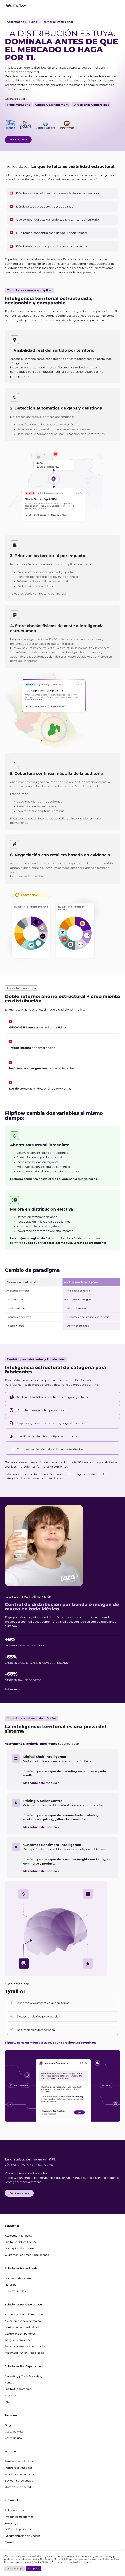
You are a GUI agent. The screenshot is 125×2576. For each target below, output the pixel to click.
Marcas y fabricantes (18, 2278)
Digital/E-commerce (18, 2388)
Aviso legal (12, 2523)
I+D (7, 2401)
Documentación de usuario (23, 2535)
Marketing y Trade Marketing (23, 2376)
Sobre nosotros (15, 2510)
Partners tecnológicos (19, 2461)
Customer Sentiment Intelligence (27, 2254)
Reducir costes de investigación (25, 2346)
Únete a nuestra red (18, 2487)
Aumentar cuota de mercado (24, 2314)
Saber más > (13, 1689)
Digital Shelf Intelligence (21, 2242)
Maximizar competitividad (22, 2327)
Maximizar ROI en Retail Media (24, 2352)
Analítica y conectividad (20, 2474)
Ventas (9, 2382)
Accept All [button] (33, 2568)
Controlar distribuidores (20, 2333)
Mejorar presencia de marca (23, 2321)
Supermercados (15, 2291)
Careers (10, 2542)
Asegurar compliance (18, 2340)
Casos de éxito (14, 2431)
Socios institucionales (19, 2480)
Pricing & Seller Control (20, 2248)
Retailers (10, 2284)
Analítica (10, 2395)
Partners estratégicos (19, 2467)
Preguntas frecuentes (19, 2516)
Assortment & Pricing (19, 2235)
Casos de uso (13, 2438)
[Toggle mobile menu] (118, 5)
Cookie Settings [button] (14, 2568)
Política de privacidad (19, 2529)
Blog (8, 2425)
